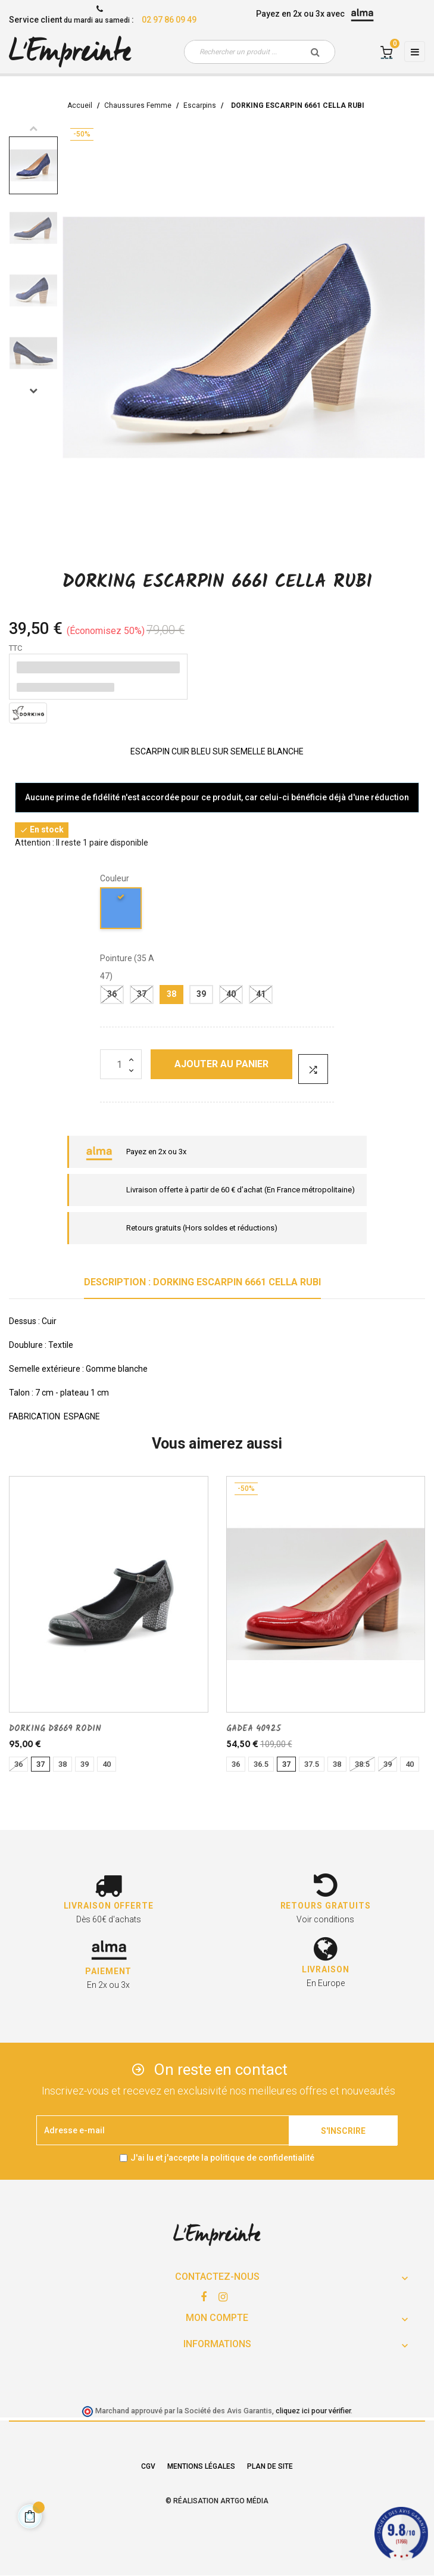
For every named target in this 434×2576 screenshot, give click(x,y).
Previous (33, 128)
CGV (148, 2466)
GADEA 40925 (253, 1728)
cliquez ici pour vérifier (313, 2410)
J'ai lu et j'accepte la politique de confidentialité (222, 2157)
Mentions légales (201, 2466)
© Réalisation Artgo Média (217, 2501)
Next (33, 390)
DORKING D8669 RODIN (55, 1728)
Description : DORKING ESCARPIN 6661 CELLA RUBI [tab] (202, 1282)
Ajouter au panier (221, 1064)
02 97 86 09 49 (169, 19)
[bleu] (121, 910)
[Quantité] (121, 1064)
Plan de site (270, 2466)
